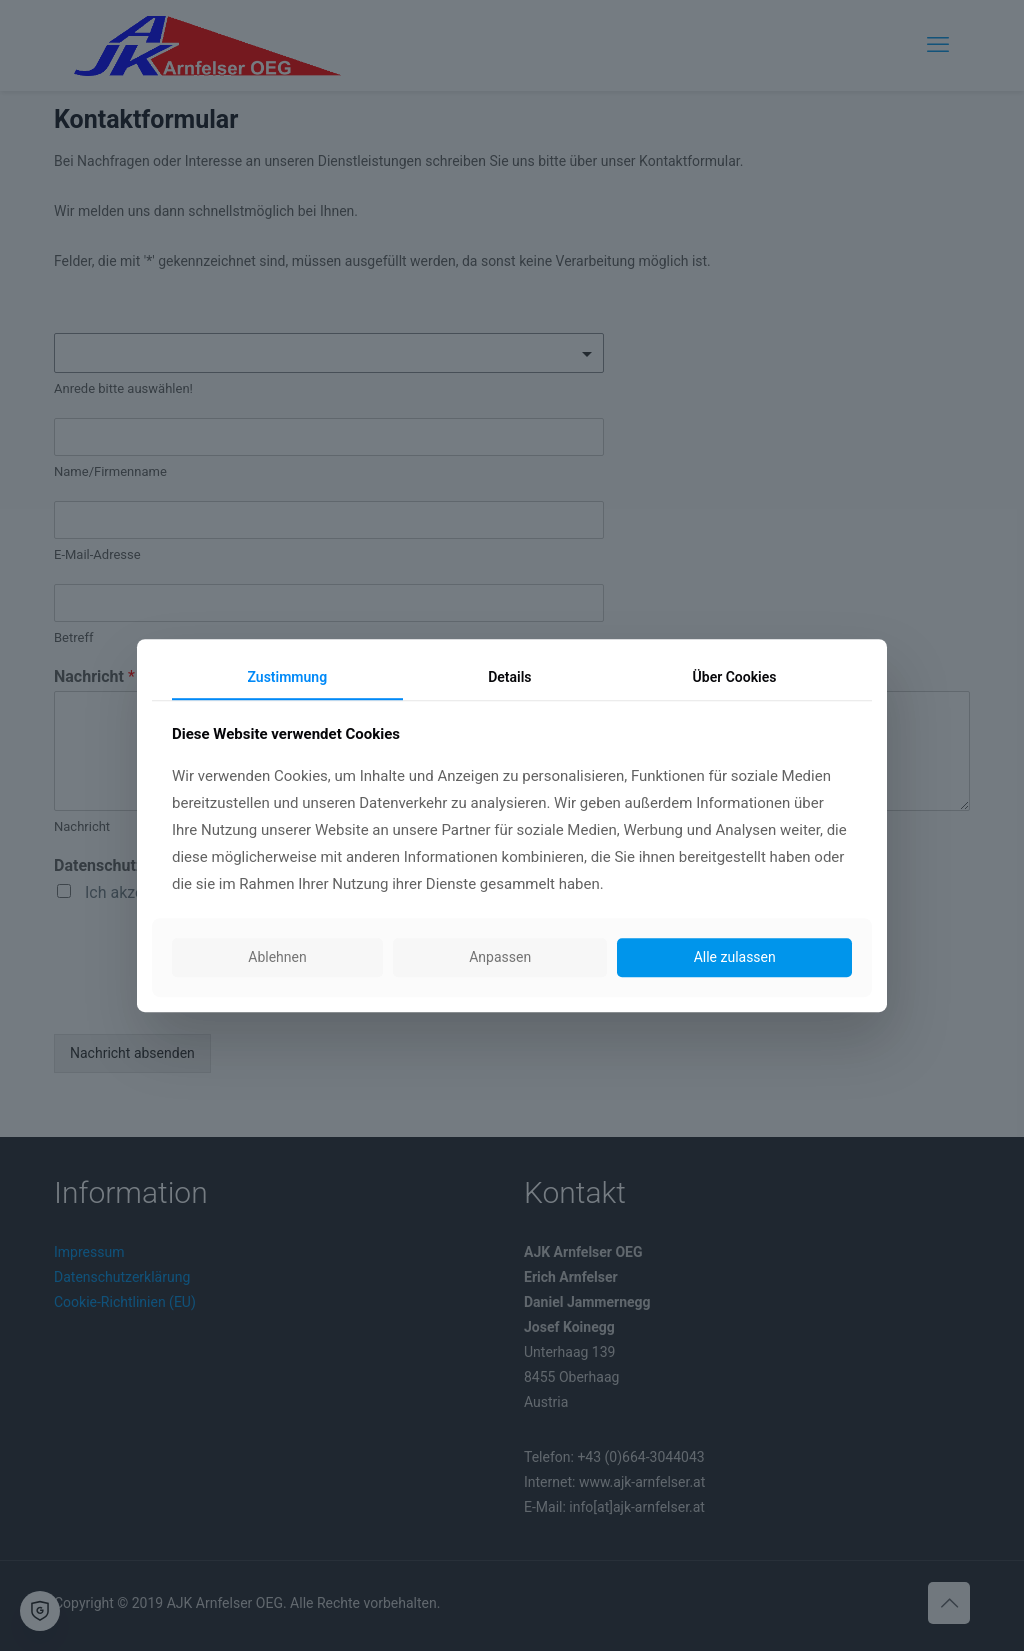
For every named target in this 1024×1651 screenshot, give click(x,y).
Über (735, 677)
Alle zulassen (735, 958)
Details (509, 677)
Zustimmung (288, 677)
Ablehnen (277, 958)
